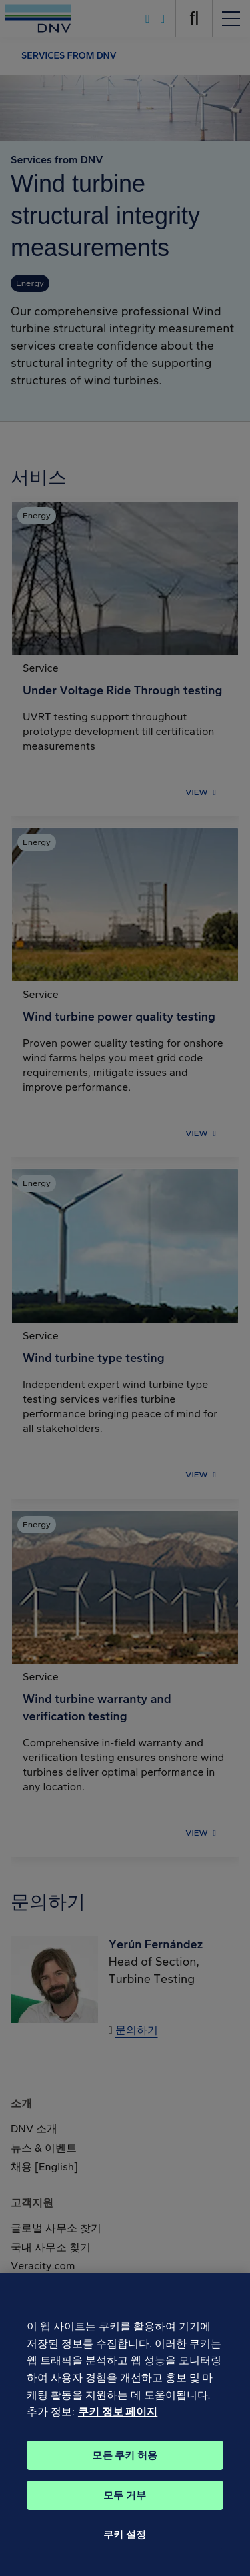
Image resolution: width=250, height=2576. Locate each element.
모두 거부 (124, 2503)
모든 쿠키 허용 (124, 2463)
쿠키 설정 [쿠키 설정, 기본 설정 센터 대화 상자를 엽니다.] (124, 2542)
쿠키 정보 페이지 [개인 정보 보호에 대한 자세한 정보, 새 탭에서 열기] (117, 2419)
